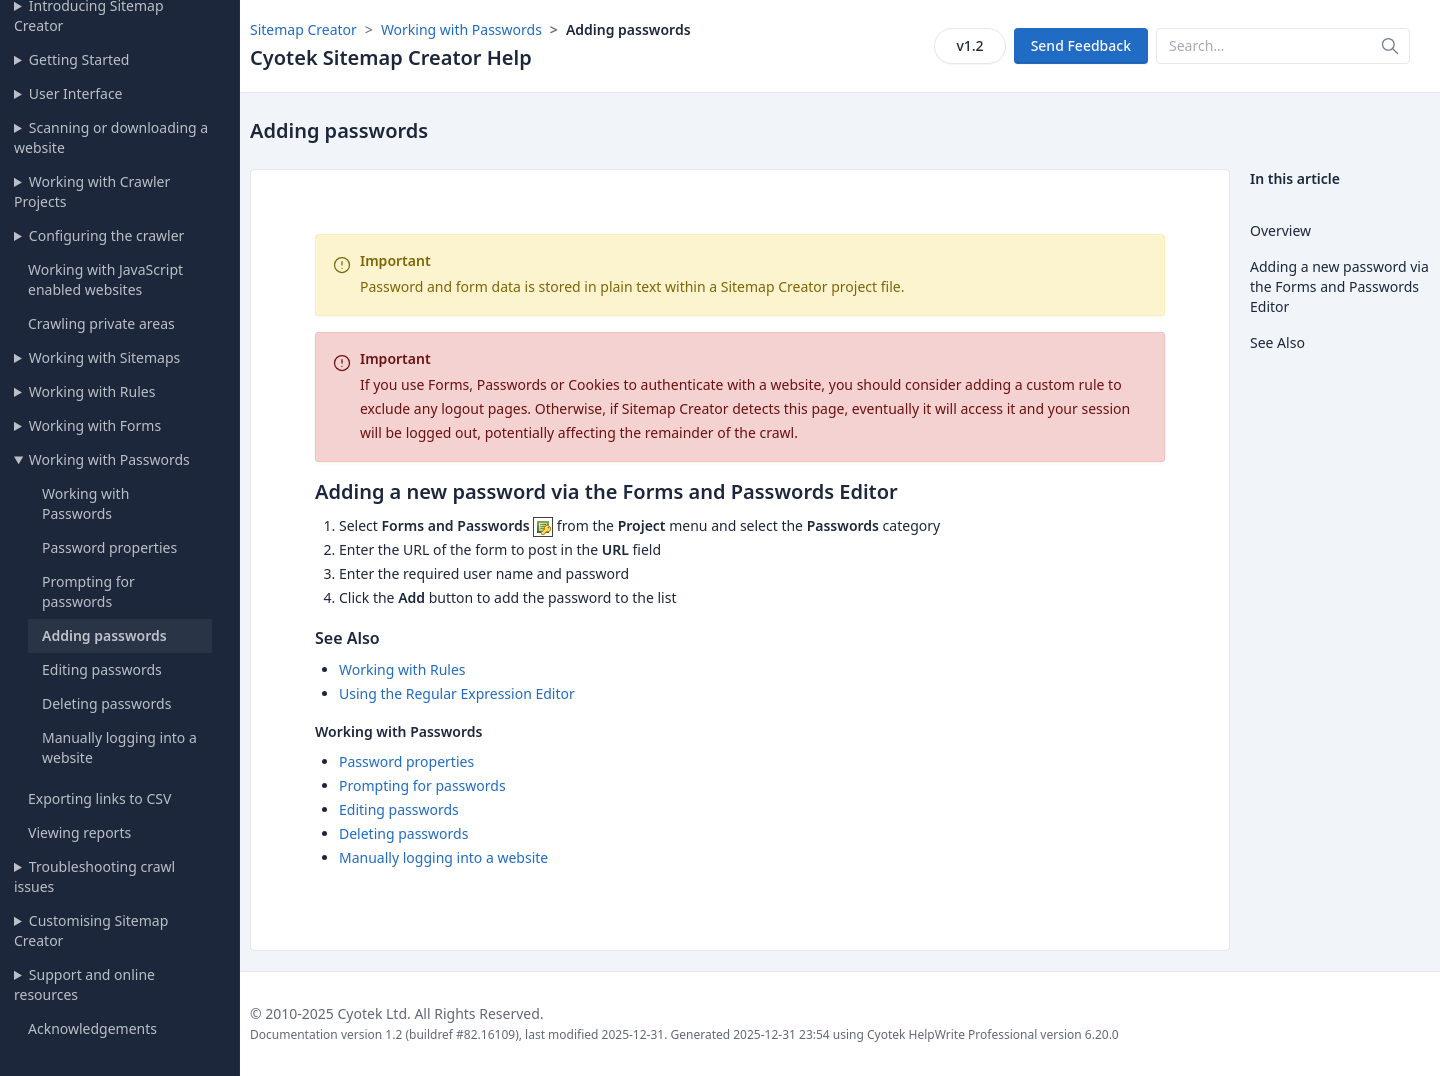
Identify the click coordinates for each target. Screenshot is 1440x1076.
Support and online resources (84, 984)
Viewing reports (79, 832)
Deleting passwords (106, 703)
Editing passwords (102, 669)
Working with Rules (92, 391)
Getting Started (79, 59)
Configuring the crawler (107, 235)
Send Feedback (1081, 45)
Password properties (109, 547)
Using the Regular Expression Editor (457, 693)
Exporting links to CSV (99, 798)
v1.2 (969, 45)
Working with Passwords (109, 459)
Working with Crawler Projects (92, 191)
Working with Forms (95, 425)
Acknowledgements (92, 1028)
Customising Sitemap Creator (91, 930)
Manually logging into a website (443, 857)
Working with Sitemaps (104, 357)
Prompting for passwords (88, 591)
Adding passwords (104, 635)
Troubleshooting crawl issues (94, 876)
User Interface (76, 93)
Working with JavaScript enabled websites (105, 279)
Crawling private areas (101, 323)
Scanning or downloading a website (111, 137)
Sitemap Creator (303, 29)
